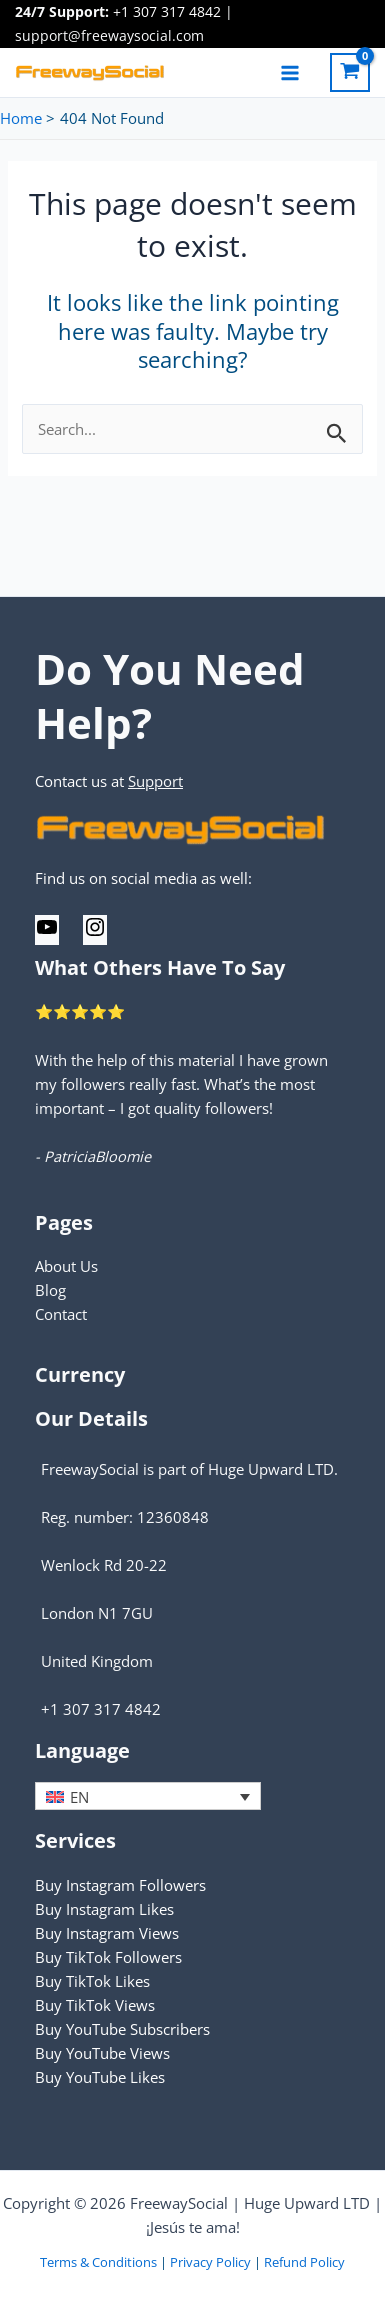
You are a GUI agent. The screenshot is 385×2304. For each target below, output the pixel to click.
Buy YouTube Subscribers (122, 2029)
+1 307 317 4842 (167, 11)
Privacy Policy (210, 2262)
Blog (50, 1290)
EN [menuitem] (79, 1797)
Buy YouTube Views (102, 2053)
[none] (148, 1796)
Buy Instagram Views (107, 1933)
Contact (61, 1314)
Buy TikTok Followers (108, 1957)
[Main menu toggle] (290, 72)
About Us (66, 1266)
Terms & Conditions (98, 2262)
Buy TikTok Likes (92, 1981)
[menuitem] (148, 1796)
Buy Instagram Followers (120, 1885)
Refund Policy (304, 2262)
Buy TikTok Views (95, 2005)
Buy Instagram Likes (104, 1909)
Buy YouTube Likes (100, 2077)
